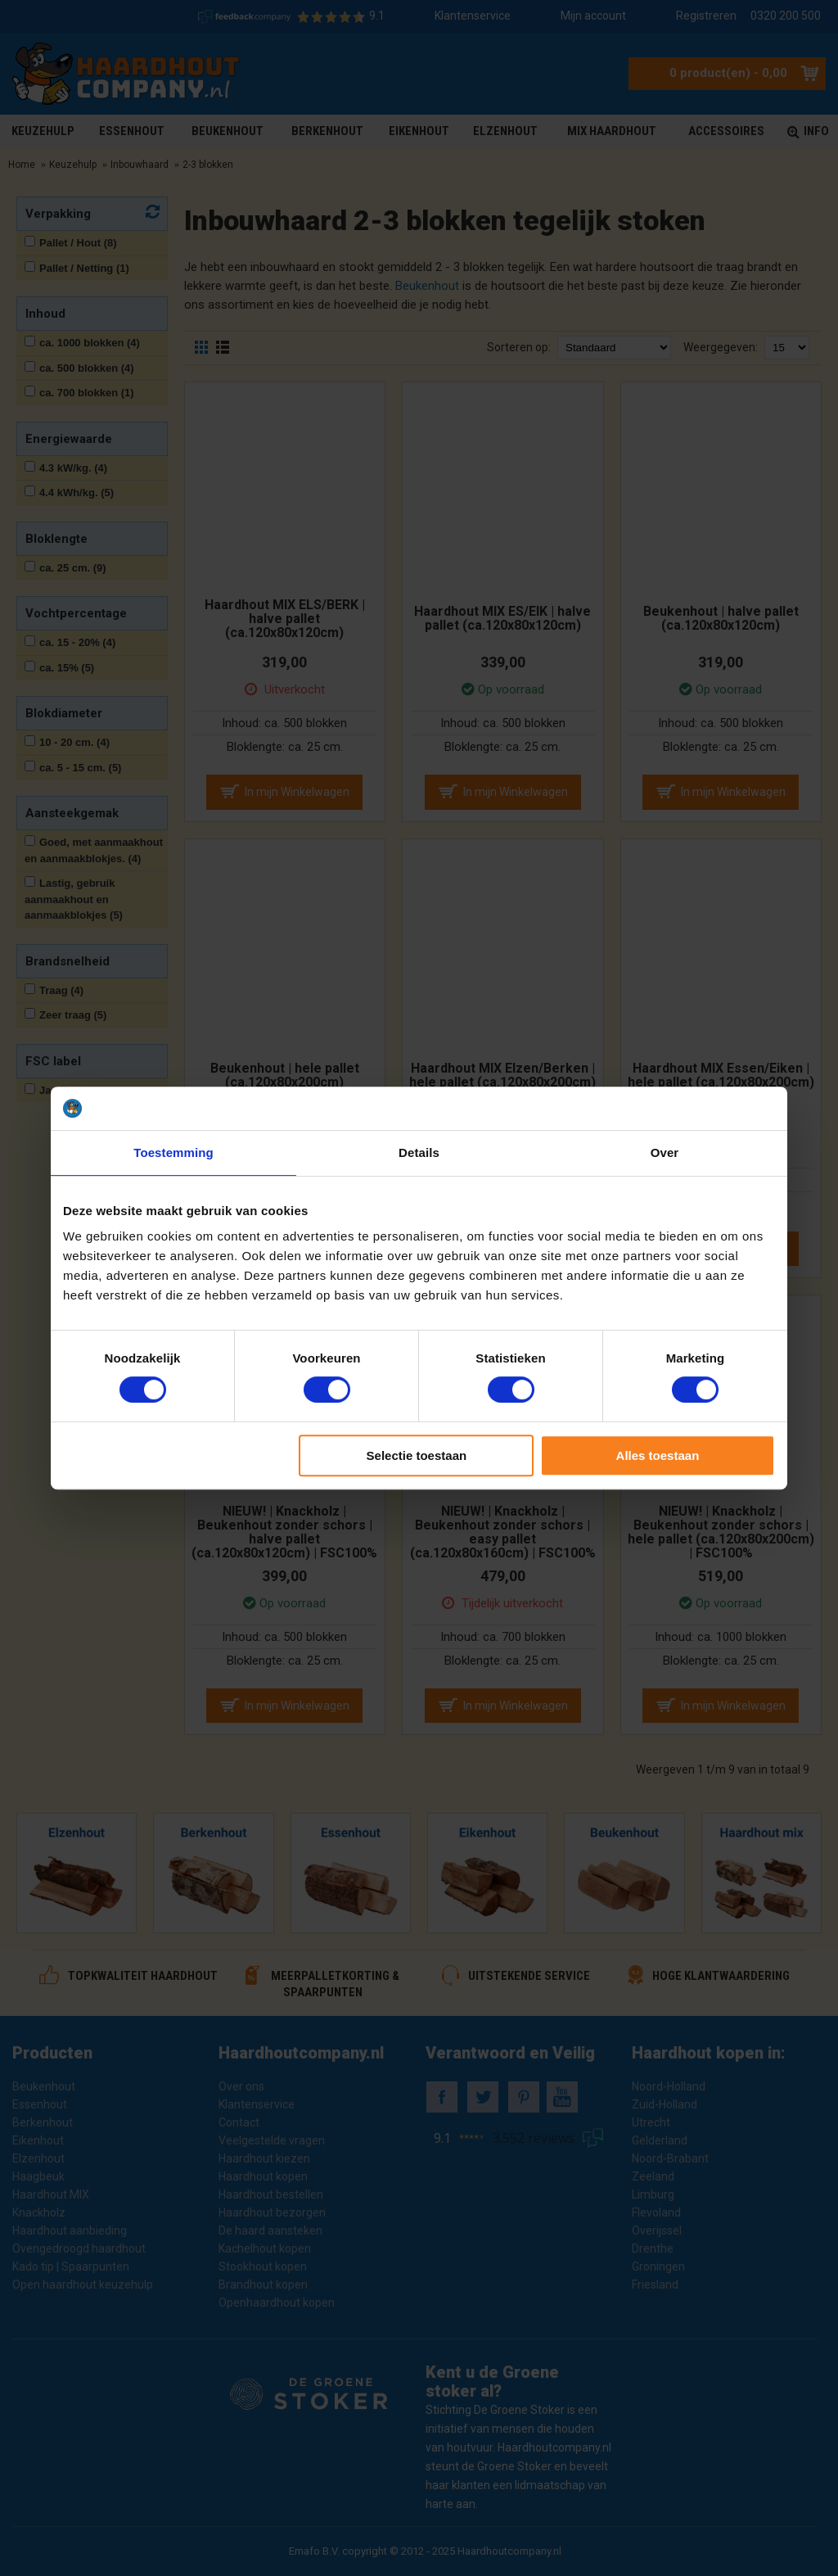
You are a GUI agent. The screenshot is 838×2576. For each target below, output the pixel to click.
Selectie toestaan (417, 1455)
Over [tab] (665, 1152)
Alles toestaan (658, 1455)
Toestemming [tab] (173, 1152)
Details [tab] (419, 1152)
